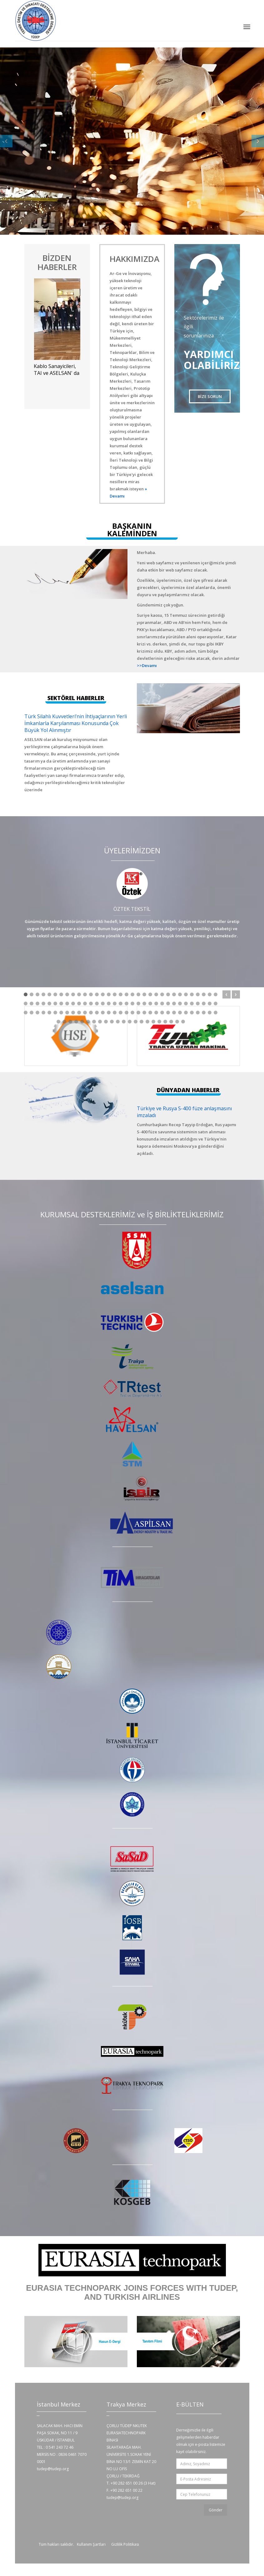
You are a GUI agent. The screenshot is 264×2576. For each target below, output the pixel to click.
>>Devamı (147, 665)
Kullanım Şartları (91, 2544)
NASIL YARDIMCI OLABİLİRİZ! (63, 129)
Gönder (215, 2510)
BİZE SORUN (210, 396)
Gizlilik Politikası (125, 2544)
